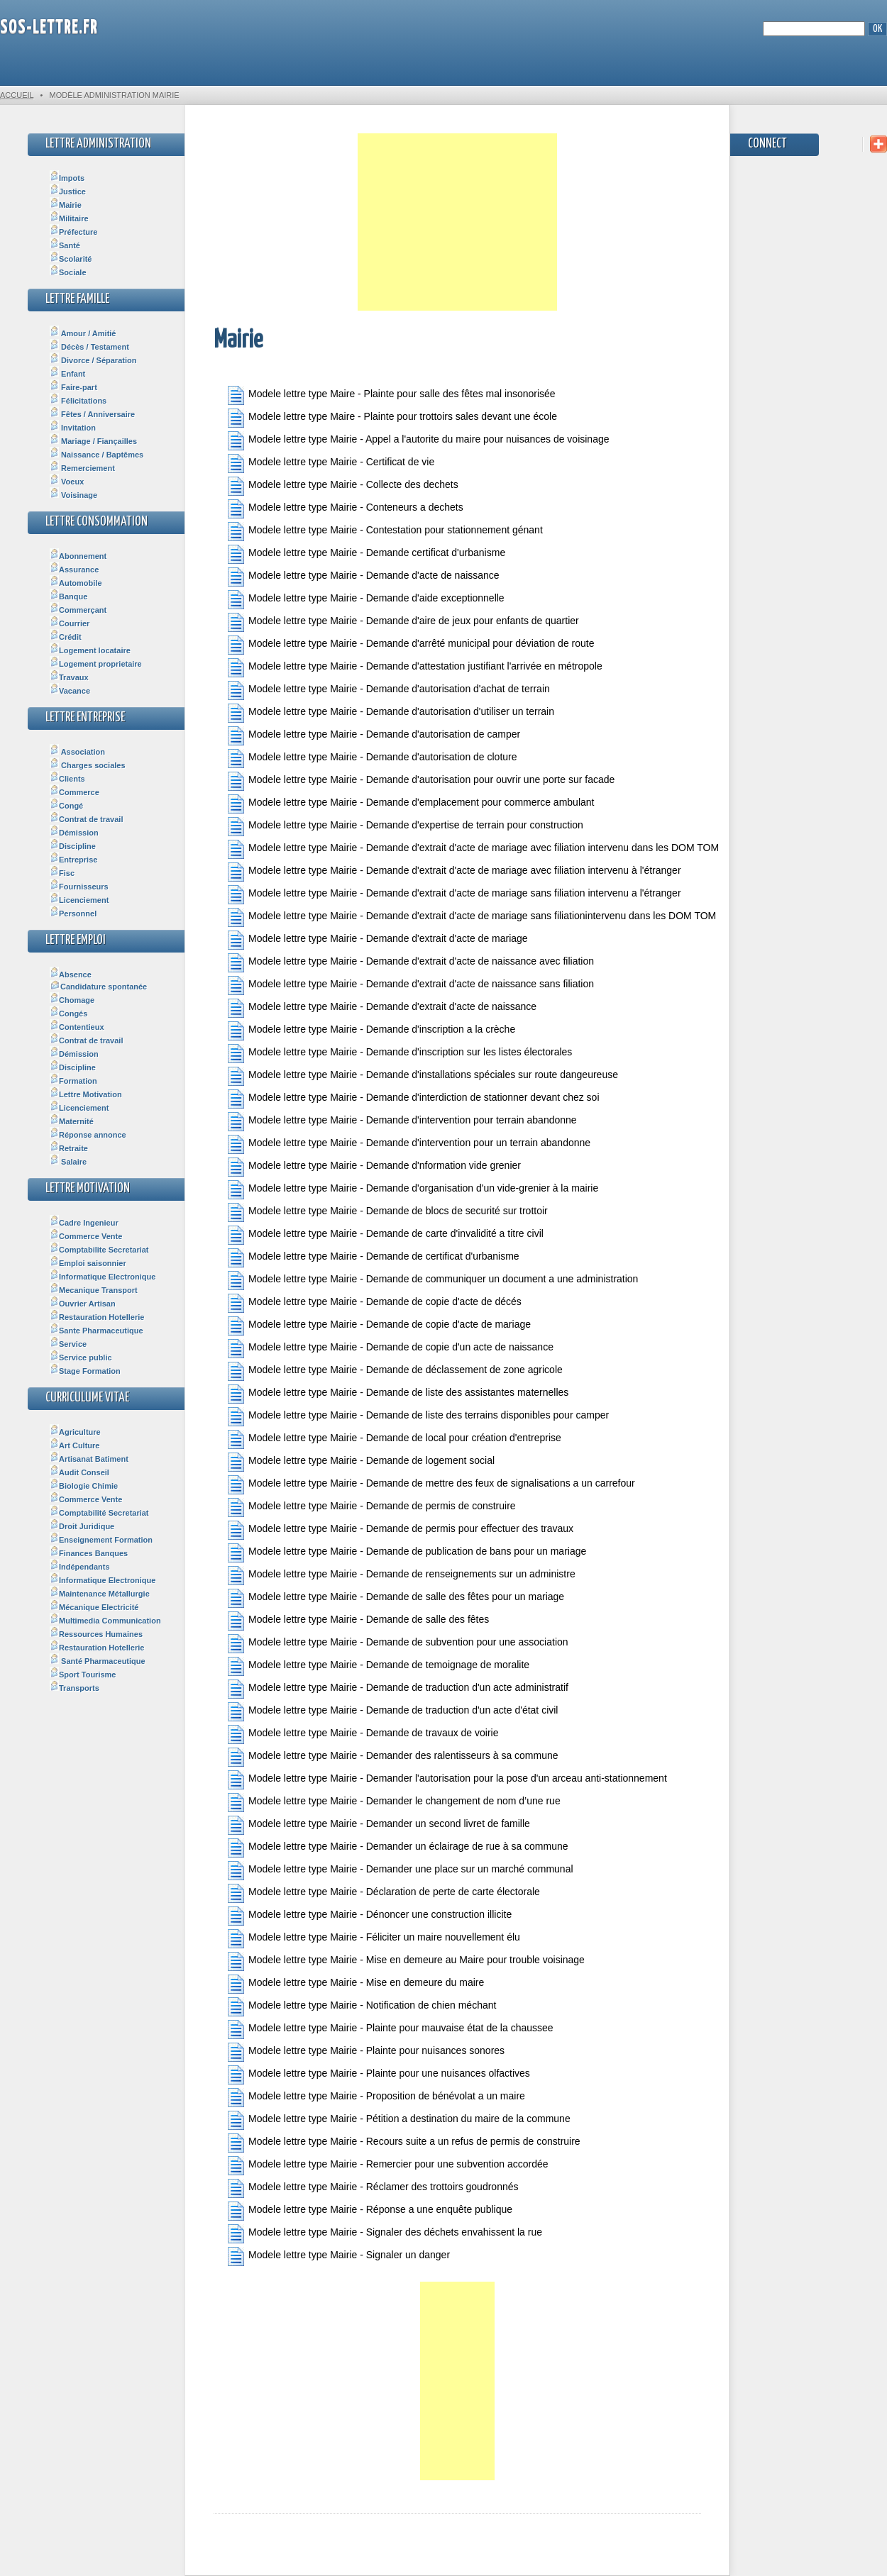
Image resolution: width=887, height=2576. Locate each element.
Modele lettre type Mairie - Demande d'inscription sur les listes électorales (400, 1053)
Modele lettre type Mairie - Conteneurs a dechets (345, 508)
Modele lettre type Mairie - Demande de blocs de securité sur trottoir (388, 1212)
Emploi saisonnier (88, 1263)
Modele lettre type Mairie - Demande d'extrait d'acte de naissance (382, 1008)
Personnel (73, 913)
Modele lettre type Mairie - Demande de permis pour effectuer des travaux (400, 1530)
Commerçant (78, 610)
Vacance (70, 691)
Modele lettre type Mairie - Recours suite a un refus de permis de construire (404, 2143)
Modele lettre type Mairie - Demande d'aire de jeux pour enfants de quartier (403, 622)
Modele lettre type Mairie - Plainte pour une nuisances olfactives (379, 2074)
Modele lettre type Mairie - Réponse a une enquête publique (370, 2211)
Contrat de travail (86, 819)
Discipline (73, 846)
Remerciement (82, 468)
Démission (74, 832)
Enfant (67, 374)
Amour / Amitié (83, 333)
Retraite (69, 1148)
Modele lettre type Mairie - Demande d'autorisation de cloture (372, 758)
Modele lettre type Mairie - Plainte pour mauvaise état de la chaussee (390, 2029)
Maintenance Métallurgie (100, 1593)
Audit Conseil (79, 1472)
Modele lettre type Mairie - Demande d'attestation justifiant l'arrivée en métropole (415, 667)
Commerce (74, 792)
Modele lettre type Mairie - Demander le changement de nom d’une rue (394, 1802)
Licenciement (79, 900)
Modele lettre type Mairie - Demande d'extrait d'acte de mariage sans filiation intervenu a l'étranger (454, 894)
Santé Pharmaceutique (97, 1661)
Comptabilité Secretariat (99, 1513)
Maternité (72, 1121)
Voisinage (73, 495)
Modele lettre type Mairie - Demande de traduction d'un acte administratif (398, 1689)
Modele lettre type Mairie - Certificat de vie (331, 463)
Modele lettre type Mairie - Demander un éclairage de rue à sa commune (398, 1848)
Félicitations (78, 400)
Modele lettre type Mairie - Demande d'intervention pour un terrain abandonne (409, 1144)
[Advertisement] (457, 222)
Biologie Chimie (84, 1486)
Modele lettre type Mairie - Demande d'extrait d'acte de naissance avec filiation (411, 962)
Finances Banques (89, 1553)
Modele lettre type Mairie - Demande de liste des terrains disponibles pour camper (418, 1416)
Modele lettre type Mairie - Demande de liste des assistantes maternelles (398, 1394)
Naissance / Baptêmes (96, 454)
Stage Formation (85, 1371)
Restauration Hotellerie (97, 1317)
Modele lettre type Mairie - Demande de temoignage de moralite (378, 1666)
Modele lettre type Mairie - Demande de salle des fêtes (358, 1621)
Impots (67, 178)
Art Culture (74, 1445)
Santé (65, 245)
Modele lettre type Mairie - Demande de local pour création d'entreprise (394, 1439)
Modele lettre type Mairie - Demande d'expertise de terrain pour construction (405, 826)
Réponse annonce (88, 1135)
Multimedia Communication (105, 1620)
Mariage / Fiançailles (93, 441)
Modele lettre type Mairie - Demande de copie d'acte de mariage (379, 1326)
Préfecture (73, 232)
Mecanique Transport (94, 1290)
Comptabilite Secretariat (99, 1249)
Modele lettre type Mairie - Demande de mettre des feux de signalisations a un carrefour (431, 1484)
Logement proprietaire (96, 664)
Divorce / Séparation (93, 360)
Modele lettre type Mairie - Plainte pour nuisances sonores (366, 2052)
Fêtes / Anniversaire (92, 414)
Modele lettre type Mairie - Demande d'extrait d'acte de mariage (378, 940)
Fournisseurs (79, 886)
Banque (68, 596)
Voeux (67, 481)
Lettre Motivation (86, 1094)
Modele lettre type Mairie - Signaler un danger (339, 2256)
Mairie (66, 205)
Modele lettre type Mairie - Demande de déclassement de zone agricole (395, 1371)
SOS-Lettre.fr (49, 28)
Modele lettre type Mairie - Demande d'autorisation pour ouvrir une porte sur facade (421, 781)
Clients (67, 779)
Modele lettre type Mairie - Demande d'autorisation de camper (374, 735)
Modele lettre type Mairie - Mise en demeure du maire (356, 1984)
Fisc (62, 873)
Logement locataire (90, 650)
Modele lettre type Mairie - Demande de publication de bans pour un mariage (407, 1552)
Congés (68, 1013)
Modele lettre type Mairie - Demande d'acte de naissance (364, 577)
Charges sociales (88, 765)
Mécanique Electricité (94, 1607)
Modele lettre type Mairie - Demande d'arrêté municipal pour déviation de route (411, 645)
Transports (74, 1688)
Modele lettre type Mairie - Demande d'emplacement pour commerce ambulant (411, 804)
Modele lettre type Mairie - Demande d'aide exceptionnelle (366, 599)
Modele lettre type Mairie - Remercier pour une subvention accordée (388, 2165)
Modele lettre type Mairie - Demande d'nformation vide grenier (374, 1167)
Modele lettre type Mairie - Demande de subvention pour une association (398, 1643)
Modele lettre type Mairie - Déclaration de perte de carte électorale (384, 1893)
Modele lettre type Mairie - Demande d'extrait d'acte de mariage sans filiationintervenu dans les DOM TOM (464, 917)
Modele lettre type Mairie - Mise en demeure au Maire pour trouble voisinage (406, 1961)
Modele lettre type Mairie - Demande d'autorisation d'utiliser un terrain (391, 713)
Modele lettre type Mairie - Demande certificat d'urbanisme (366, 554)
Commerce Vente (86, 1236)
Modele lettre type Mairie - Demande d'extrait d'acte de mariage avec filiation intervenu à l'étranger (454, 872)
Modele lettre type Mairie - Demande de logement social (361, 1462)
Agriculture (75, 1432)
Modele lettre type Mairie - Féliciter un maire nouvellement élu (374, 1938)
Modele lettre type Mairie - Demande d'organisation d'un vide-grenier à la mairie (413, 1189)
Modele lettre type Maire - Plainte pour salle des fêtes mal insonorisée (392, 395)
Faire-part (73, 387)
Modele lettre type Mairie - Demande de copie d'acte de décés (375, 1303)
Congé (66, 805)
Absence (71, 974)
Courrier (69, 623)
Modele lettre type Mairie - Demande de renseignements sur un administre (401, 1575)
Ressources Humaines (96, 1634)
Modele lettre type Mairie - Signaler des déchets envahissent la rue (385, 2233)
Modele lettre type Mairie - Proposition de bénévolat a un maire (376, 2097)
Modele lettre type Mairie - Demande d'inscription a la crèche (371, 1030)
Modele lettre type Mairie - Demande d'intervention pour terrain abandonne (402, 1121)
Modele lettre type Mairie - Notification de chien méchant (362, 2006)
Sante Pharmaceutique (96, 1330)
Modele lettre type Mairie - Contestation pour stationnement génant (385, 531)
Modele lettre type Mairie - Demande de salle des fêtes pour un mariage (396, 1598)
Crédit (66, 637)
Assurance (74, 569)
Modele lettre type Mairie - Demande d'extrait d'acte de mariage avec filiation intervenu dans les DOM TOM (464, 849)
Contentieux (77, 1027)
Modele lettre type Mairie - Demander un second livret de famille (379, 1825)
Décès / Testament (89, 347)
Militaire (69, 218)
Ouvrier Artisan (83, 1303)
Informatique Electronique (102, 1276)
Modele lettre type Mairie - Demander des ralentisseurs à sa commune (393, 1757)
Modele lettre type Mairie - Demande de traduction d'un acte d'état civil (393, 1711)
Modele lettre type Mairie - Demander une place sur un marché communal (400, 1870)
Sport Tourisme (83, 1674)
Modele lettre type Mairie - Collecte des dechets (343, 486)
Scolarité (71, 259)
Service (68, 1344)
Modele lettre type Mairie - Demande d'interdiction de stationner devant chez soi (414, 1099)
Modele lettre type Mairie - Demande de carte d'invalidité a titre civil (386, 1235)
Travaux (69, 677)
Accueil (16, 95)
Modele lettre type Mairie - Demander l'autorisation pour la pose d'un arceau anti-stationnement (447, 1779)
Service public (81, 1357)
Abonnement (78, 556)
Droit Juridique (82, 1526)
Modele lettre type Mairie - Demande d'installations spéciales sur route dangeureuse (423, 1076)
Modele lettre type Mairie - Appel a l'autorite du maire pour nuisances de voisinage (419, 440)
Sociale (68, 272)
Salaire (68, 1161)
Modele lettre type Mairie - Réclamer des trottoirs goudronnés (373, 2188)
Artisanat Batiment (89, 1459)
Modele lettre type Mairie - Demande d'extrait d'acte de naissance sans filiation (411, 985)
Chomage (72, 1000)
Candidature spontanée (98, 986)
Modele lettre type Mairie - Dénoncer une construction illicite (370, 1916)
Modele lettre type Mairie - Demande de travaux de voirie (363, 1734)
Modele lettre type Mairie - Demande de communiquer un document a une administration (433, 1280)
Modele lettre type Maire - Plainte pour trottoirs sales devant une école (392, 418)
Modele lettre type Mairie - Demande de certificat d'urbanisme (373, 1257)
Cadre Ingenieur (84, 1222)
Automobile (76, 583)
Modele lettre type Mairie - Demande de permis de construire (372, 1507)
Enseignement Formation (101, 1540)
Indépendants (80, 1566)
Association (77, 752)
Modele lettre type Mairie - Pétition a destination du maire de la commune (399, 2120)
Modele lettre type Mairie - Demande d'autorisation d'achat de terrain (389, 690)
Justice (68, 191)
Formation (73, 1081)
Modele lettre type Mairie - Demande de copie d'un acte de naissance (390, 1348)
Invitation (73, 427)
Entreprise (73, 859)
